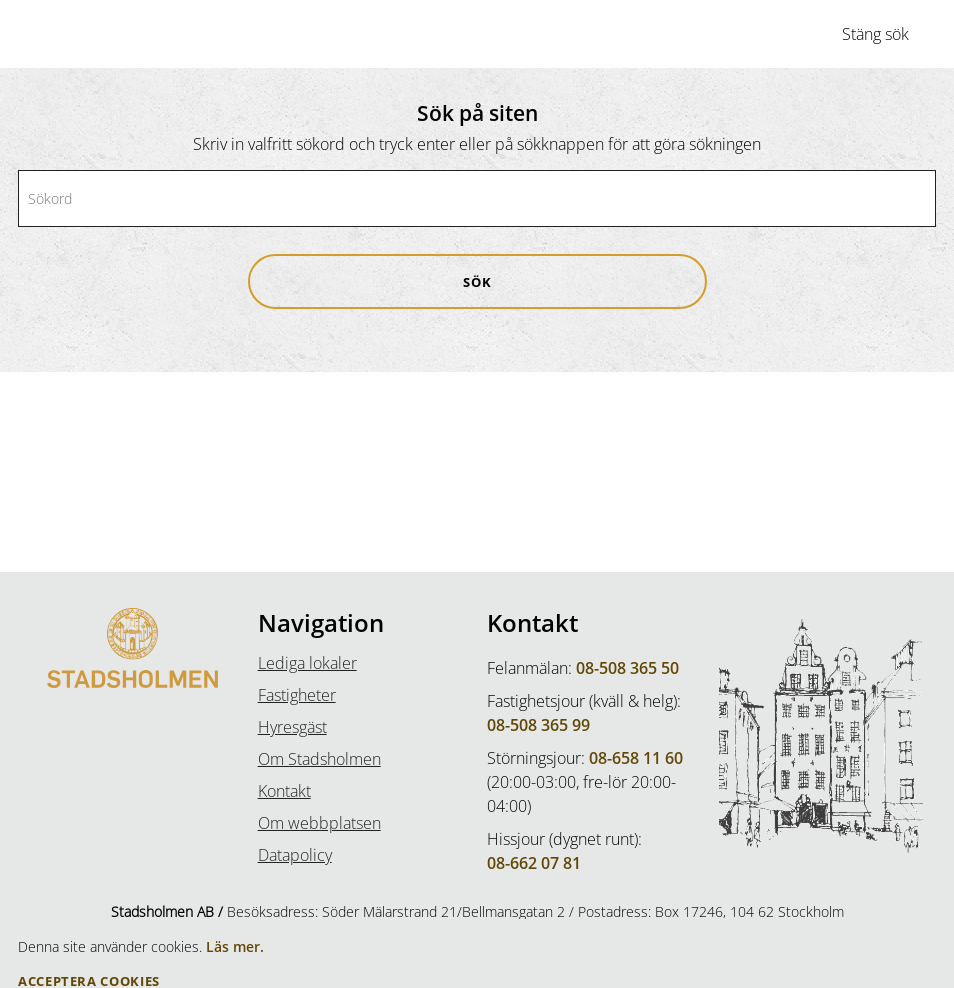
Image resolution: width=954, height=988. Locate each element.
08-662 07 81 (534, 863)
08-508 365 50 (627, 668)
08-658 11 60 (636, 758)
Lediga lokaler (307, 663)
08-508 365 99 (538, 725)
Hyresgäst (292, 727)
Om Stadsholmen (319, 759)
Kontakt (284, 791)
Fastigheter (297, 695)
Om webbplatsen (319, 823)
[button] (477, 281)
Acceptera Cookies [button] (89, 981)
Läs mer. (235, 946)
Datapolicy (295, 855)
